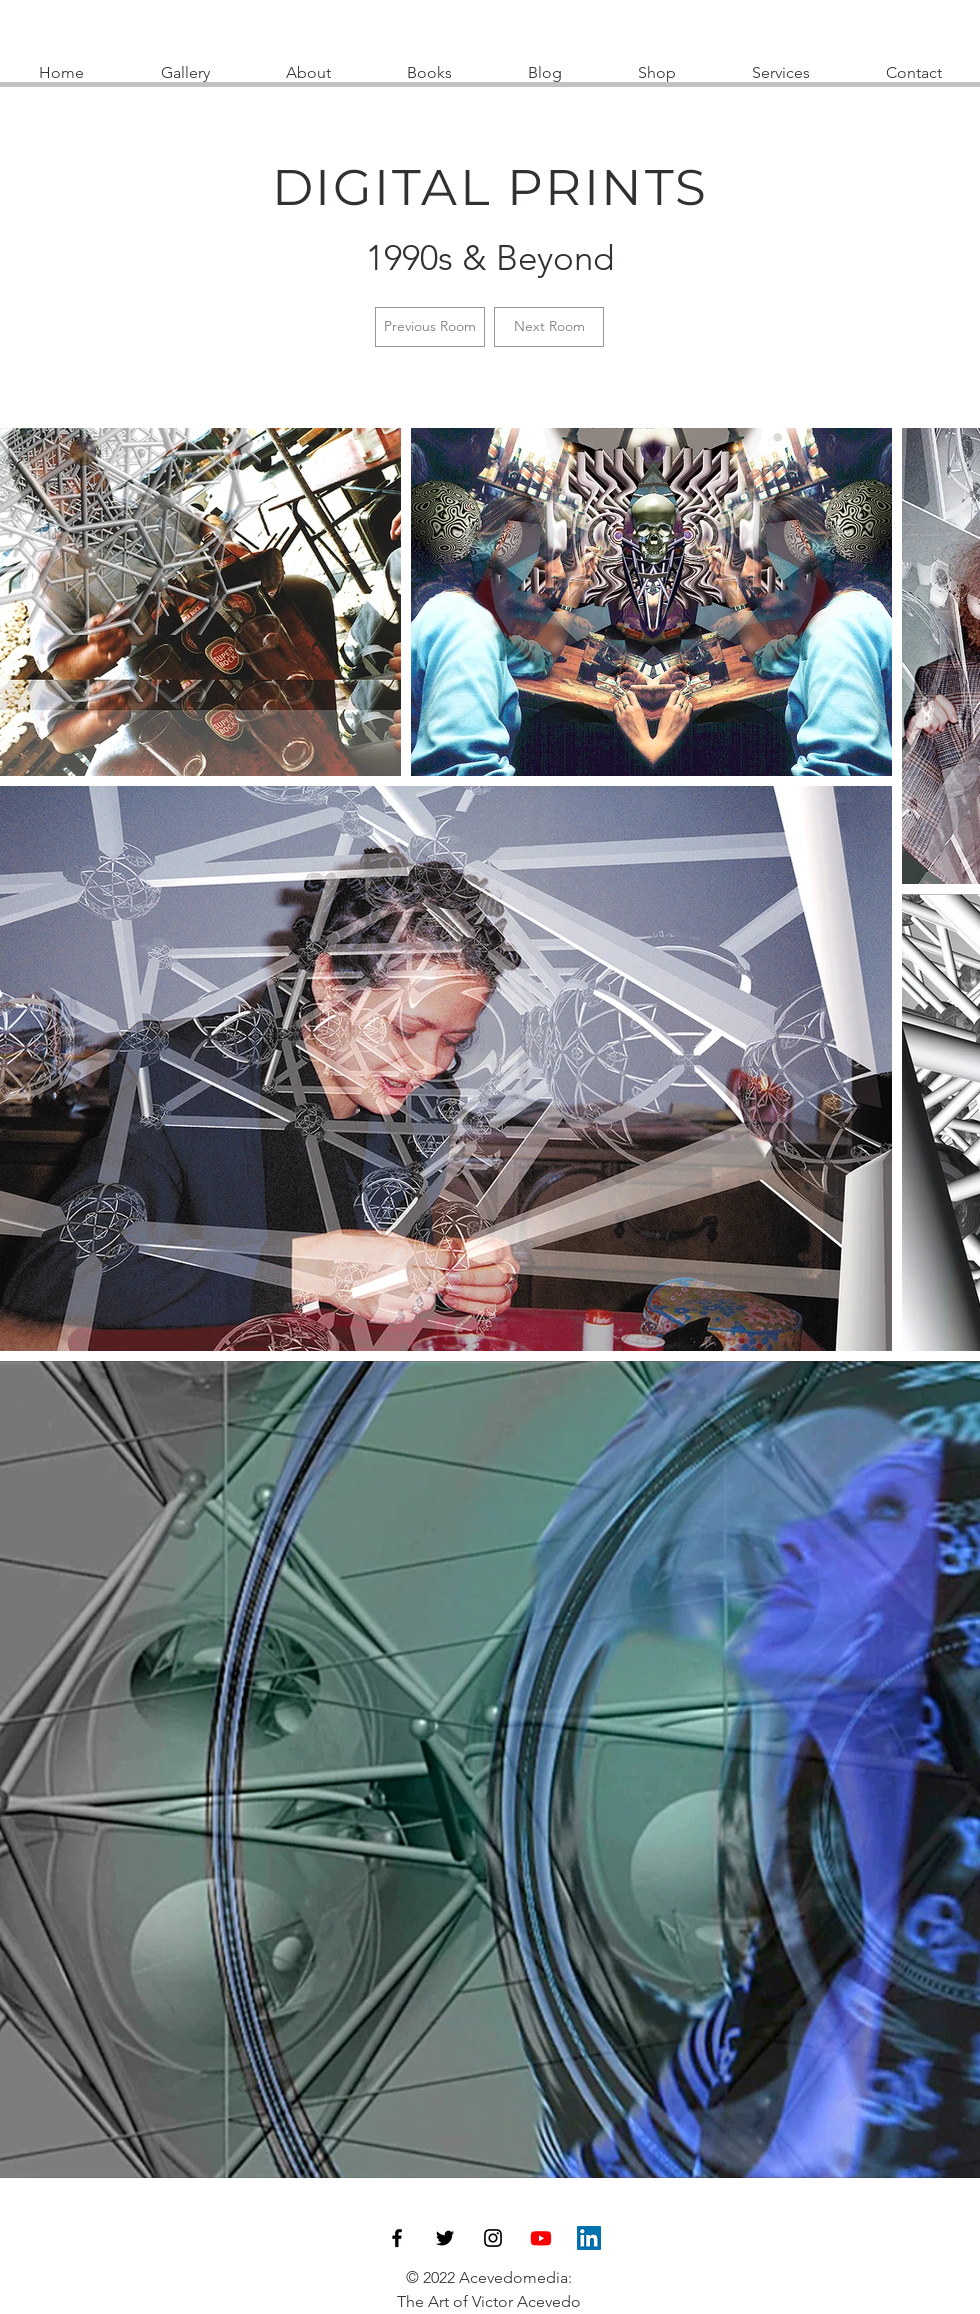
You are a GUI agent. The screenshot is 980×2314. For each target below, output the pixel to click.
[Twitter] (445, 2238)
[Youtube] (541, 2238)
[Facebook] (397, 2238)
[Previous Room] (430, 327)
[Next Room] (549, 327)
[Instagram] (493, 2238)
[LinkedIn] (589, 2238)
